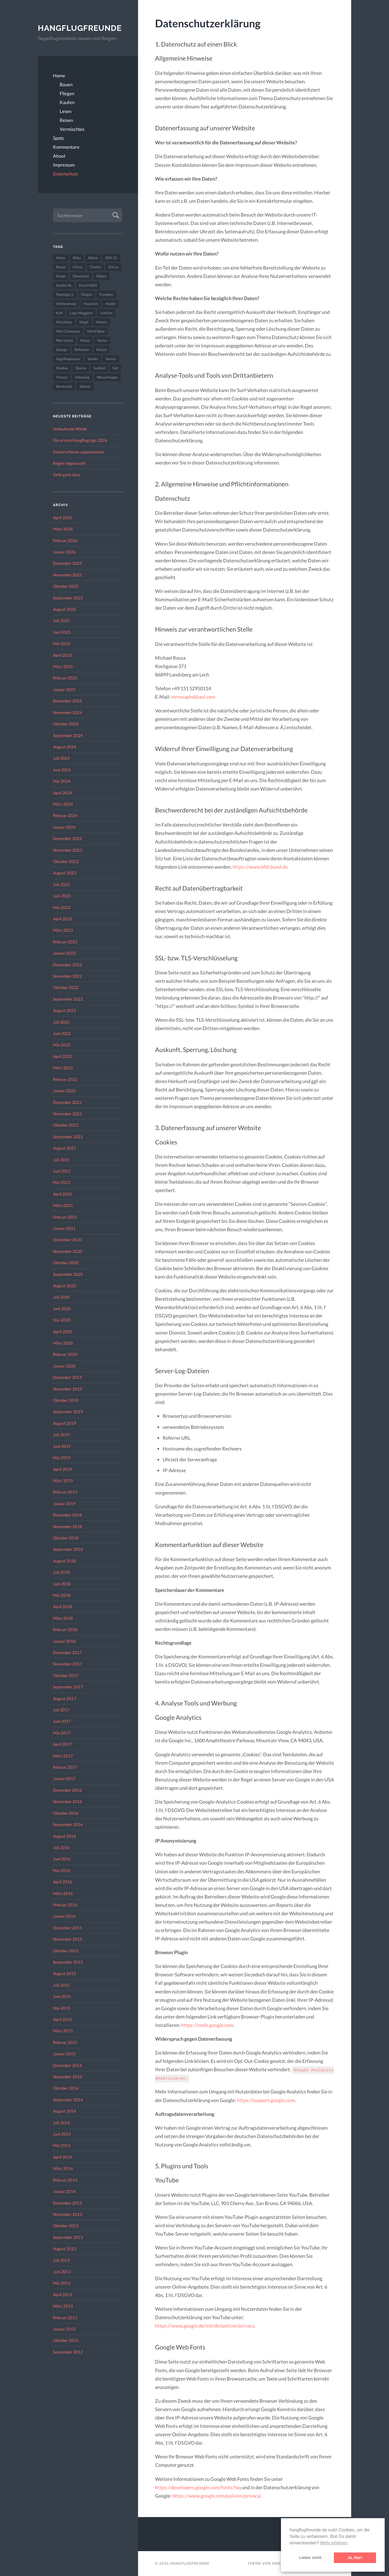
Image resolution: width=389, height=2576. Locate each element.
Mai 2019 (62, 1457)
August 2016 (64, 1836)
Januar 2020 (64, 1365)
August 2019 (64, 1423)
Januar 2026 (64, 551)
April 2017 (62, 1744)
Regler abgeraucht (69, 463)
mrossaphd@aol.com (193, 697)
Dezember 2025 (67, 563)
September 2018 (68, 1549)
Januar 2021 (64, 1228)
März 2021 (63, 1205)
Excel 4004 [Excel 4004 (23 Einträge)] (88, 285)
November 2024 (67, 712)
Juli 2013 (61, 2260)
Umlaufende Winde (70, 428)
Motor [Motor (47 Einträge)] (85, 340)
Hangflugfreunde (80, 28)
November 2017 (67, 1663)
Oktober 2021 (66, 1125)
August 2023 (64, 872)
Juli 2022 (61, 1022)
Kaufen (67, 102)
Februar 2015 (65, 2042)
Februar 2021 (65, 1216)
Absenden (115, 214)
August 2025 (64, 609)
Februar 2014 (65, 2179)
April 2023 (62, 918)
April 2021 (62, 1193)
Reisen (66, 120)
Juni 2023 (62, 895)
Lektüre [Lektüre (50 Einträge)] (106, 313)
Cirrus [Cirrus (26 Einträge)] (77, 267)
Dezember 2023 (67, 838)
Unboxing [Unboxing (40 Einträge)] (82, 377)
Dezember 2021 (67, 1102)
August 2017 (64, 1698)
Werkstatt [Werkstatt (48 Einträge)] (64, 386)
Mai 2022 (62, 1044)
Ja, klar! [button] (355, 2557)
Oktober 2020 (66, 1262)
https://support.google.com (266, 2100)
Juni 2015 (62, 1996)
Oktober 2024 (66, 723)
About (59, 156)
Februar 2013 (65, 2317)
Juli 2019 (61, 1434)
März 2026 (63, 528)
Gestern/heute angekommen (78, 451)
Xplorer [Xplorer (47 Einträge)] (85, 386)
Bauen (66, 84)
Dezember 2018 (67, 1514)
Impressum (64, 165)
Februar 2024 (65, 815)
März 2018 (63, 1618)
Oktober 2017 (66, 1675)
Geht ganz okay (67, 474)
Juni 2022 (62, 1033)
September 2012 (68, 2351)
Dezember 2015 (67, 1927)
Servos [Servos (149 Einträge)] (111, 359)
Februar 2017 (65, 1767)
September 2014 (68, 2099)
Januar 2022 (64, 1090)
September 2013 (68, 2237)
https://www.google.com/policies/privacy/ (216, 2496)
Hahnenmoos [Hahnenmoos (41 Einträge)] (66, 303)
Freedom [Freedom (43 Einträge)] (106, 294)
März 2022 (63, 1067)
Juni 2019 (62, 1446)
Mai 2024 (62, 781)
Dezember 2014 (67, 2065)
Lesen (65, 111)
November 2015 (67, 1939)
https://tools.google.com (207, 2025)
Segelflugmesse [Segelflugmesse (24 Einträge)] (68, 359)
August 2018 (64, 1560)
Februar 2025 (65, 677)
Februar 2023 (65, 941)
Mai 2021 (62, 1182)
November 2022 (67, 976)
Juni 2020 (62, 1308)
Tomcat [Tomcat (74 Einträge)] (62, 377)
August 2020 (64, 1285)
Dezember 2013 (67, 2202)
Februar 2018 (65, 1629)
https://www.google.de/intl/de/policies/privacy (204, 2326)
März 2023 (63, 930)
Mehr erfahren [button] (334, 2543)
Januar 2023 (64, 953)
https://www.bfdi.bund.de (260, 867)
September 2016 (68, 1824)
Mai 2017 (62, 1732)
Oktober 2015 (66, 1950)
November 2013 (67, 2214)
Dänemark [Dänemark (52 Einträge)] (81, 276)
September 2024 (68, 735)
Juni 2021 (62, 1171)
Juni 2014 (62, 2134)
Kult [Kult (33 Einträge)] (59, 313)
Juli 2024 (61, 758)
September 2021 (68, 1136)
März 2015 (63, 2030)
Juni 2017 (62, 1721)
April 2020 (62, 1331)
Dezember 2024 (67, 700)
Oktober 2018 (66, 1537)
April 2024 (62, 792)
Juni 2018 (62, 1583)
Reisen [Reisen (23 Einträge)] (101, 349)
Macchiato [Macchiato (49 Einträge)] (64, 322)
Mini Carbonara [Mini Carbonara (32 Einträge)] (68, 331)
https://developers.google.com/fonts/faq (198, 2487)
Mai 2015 (62, 2008)
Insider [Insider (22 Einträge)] (110, 303)
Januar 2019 (64, 1503)
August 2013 (64, 2248)
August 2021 (64, 1148)
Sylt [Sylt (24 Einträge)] (115, 368)
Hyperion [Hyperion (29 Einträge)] (91, 303)
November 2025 (67, 574)
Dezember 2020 (67, 1239)
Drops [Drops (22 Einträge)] (60, 276)
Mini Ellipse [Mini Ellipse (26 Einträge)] (96, 331)
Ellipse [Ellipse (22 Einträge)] (101, 276)
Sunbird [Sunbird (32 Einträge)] (99, 368)
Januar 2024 (64, 827)
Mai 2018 (62, 1595)
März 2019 (63, 1480)
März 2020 (63, 1342)
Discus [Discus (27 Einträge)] (113, 267)
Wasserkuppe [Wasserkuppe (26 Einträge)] (107, 377)
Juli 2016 (61, 1847)
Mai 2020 (62, 1319)
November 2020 (67, 1251)
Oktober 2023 (66, 861)
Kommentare (66, 147)
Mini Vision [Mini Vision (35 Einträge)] (64, 340)
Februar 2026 (65, 540)
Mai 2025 (62, 643)
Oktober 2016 (66, 1813)
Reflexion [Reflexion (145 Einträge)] (82, 349)
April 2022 (62, 1056)
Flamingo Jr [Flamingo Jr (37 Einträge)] (65, 294)
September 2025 (68, 597)
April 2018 (62, 1606)
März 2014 (63, 2168)
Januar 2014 (64, 2191)
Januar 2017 (64, 1778)
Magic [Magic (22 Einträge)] (84, 322)
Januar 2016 (64, 1916)
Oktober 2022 (66, 987)
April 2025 (62, 655)
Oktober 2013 (66, 2225)
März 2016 (63, 1893)
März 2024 (63, 804)
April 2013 (62, 2294)
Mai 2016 (62, 1870)
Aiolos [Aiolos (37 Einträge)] (60, 257)
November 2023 (67, 850)
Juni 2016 (62, 1858)
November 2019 (67, 1388)
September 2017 (68, 1686)
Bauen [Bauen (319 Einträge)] (61, 267)
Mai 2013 (62, 2282)
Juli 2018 (61, 1572)
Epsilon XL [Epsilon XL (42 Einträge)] (64, 285)
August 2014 (64, 2111)
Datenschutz (65, 174)
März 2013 (63, 2305)
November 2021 (67, 1113)
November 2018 (67, 1526)
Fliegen (67, 93)
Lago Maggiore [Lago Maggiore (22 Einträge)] (81, 313)
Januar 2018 (64, 1641)
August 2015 (64, 1973)
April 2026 (62, 517)
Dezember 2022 (67, 964)
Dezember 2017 (67, 1652)
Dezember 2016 (67, 1790)
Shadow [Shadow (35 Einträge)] (62, 368)
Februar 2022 (65, 1079)
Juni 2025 (62, 632)
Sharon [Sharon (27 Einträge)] (80, 368)
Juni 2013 (62, 2271)
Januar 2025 (64, 689)
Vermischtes (72, 129)
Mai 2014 (62, 2145)
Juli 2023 (61, 884)
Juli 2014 (61, 2122)
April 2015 (62, 2019)
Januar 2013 (64, 2328)
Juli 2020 (61, 1296)
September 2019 (68, 1411)
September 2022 (68, 999)
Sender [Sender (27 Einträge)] (93, 359)
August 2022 (64, 1010)
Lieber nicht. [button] (310, 2557)
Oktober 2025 (66, 586)
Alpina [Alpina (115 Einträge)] (93, 257)
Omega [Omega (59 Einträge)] (61, 349)
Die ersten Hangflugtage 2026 (80, 440)
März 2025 (63, 666)
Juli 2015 (61, 1985)
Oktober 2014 (66, 2088)
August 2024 (64, 746)
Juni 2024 (62, 769)
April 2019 (62, 1469)
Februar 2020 (65, 1354)
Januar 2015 (64, 2053)
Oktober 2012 (66, 2340)
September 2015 (68, 1962)
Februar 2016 (65, 1904)
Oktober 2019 (66, 1400)
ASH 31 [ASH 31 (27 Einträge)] (111, 257)
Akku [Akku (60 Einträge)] (77, 257)
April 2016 (62, 1881)
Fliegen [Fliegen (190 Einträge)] (86, 294)
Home (59, 75)
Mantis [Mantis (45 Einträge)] (101, 322)
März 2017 (63, 1755)
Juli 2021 (61, 1159)
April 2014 (62, 2157)
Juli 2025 (61, 620)
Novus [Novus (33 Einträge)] (102, 340)
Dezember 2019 (67, 1377)
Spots (58, 138)
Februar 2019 (65, 1491)
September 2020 (68, 1274)
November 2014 (67, 2076)
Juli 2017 (61, 1709)
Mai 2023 (62, 907)
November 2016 (67, 1801)
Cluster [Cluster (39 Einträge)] (95, 267)
